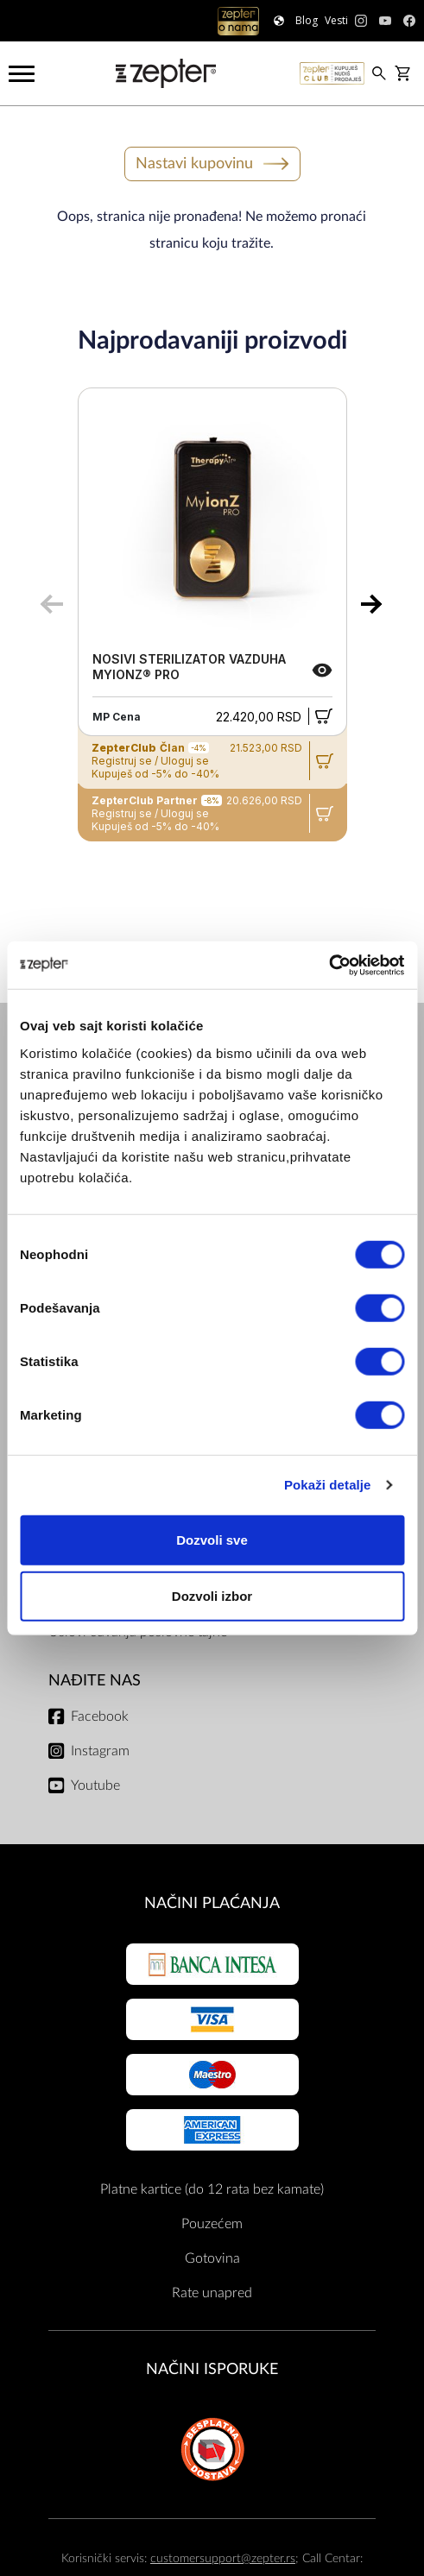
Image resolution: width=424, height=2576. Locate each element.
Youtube (95, 1785)
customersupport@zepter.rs (222, 2558)
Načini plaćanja (212, 1903)
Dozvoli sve (212, 1539)
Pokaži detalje (327, 1484)
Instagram (100, 1751)
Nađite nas (94, 1680)
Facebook (100, 1716)
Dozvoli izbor (212, 1596)
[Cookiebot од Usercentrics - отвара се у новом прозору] (328, 965)
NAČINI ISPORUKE (212, 2369)
